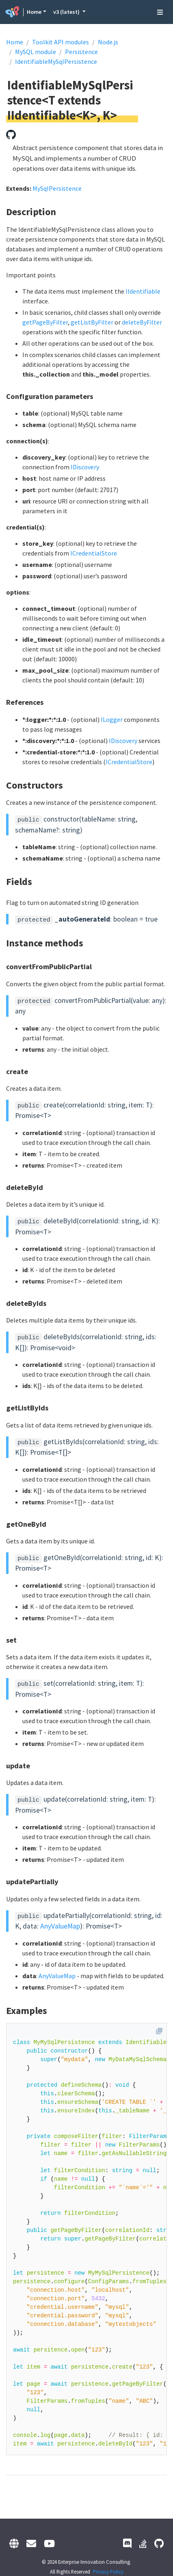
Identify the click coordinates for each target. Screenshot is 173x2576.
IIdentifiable (142, 291)
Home (34, 11)
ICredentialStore (93, 553)
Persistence (81, 52)
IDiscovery (85, 467)
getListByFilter (92, 322)
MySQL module (35, 52)
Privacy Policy (108, 2571)
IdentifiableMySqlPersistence (56, 61)
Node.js (108, 42)
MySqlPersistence (57, 188)
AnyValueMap (60, 1926)
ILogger (112, 719)
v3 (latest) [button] (67, 11)
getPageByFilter (45, 322)
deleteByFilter (142, 322)
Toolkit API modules (60, 42)
